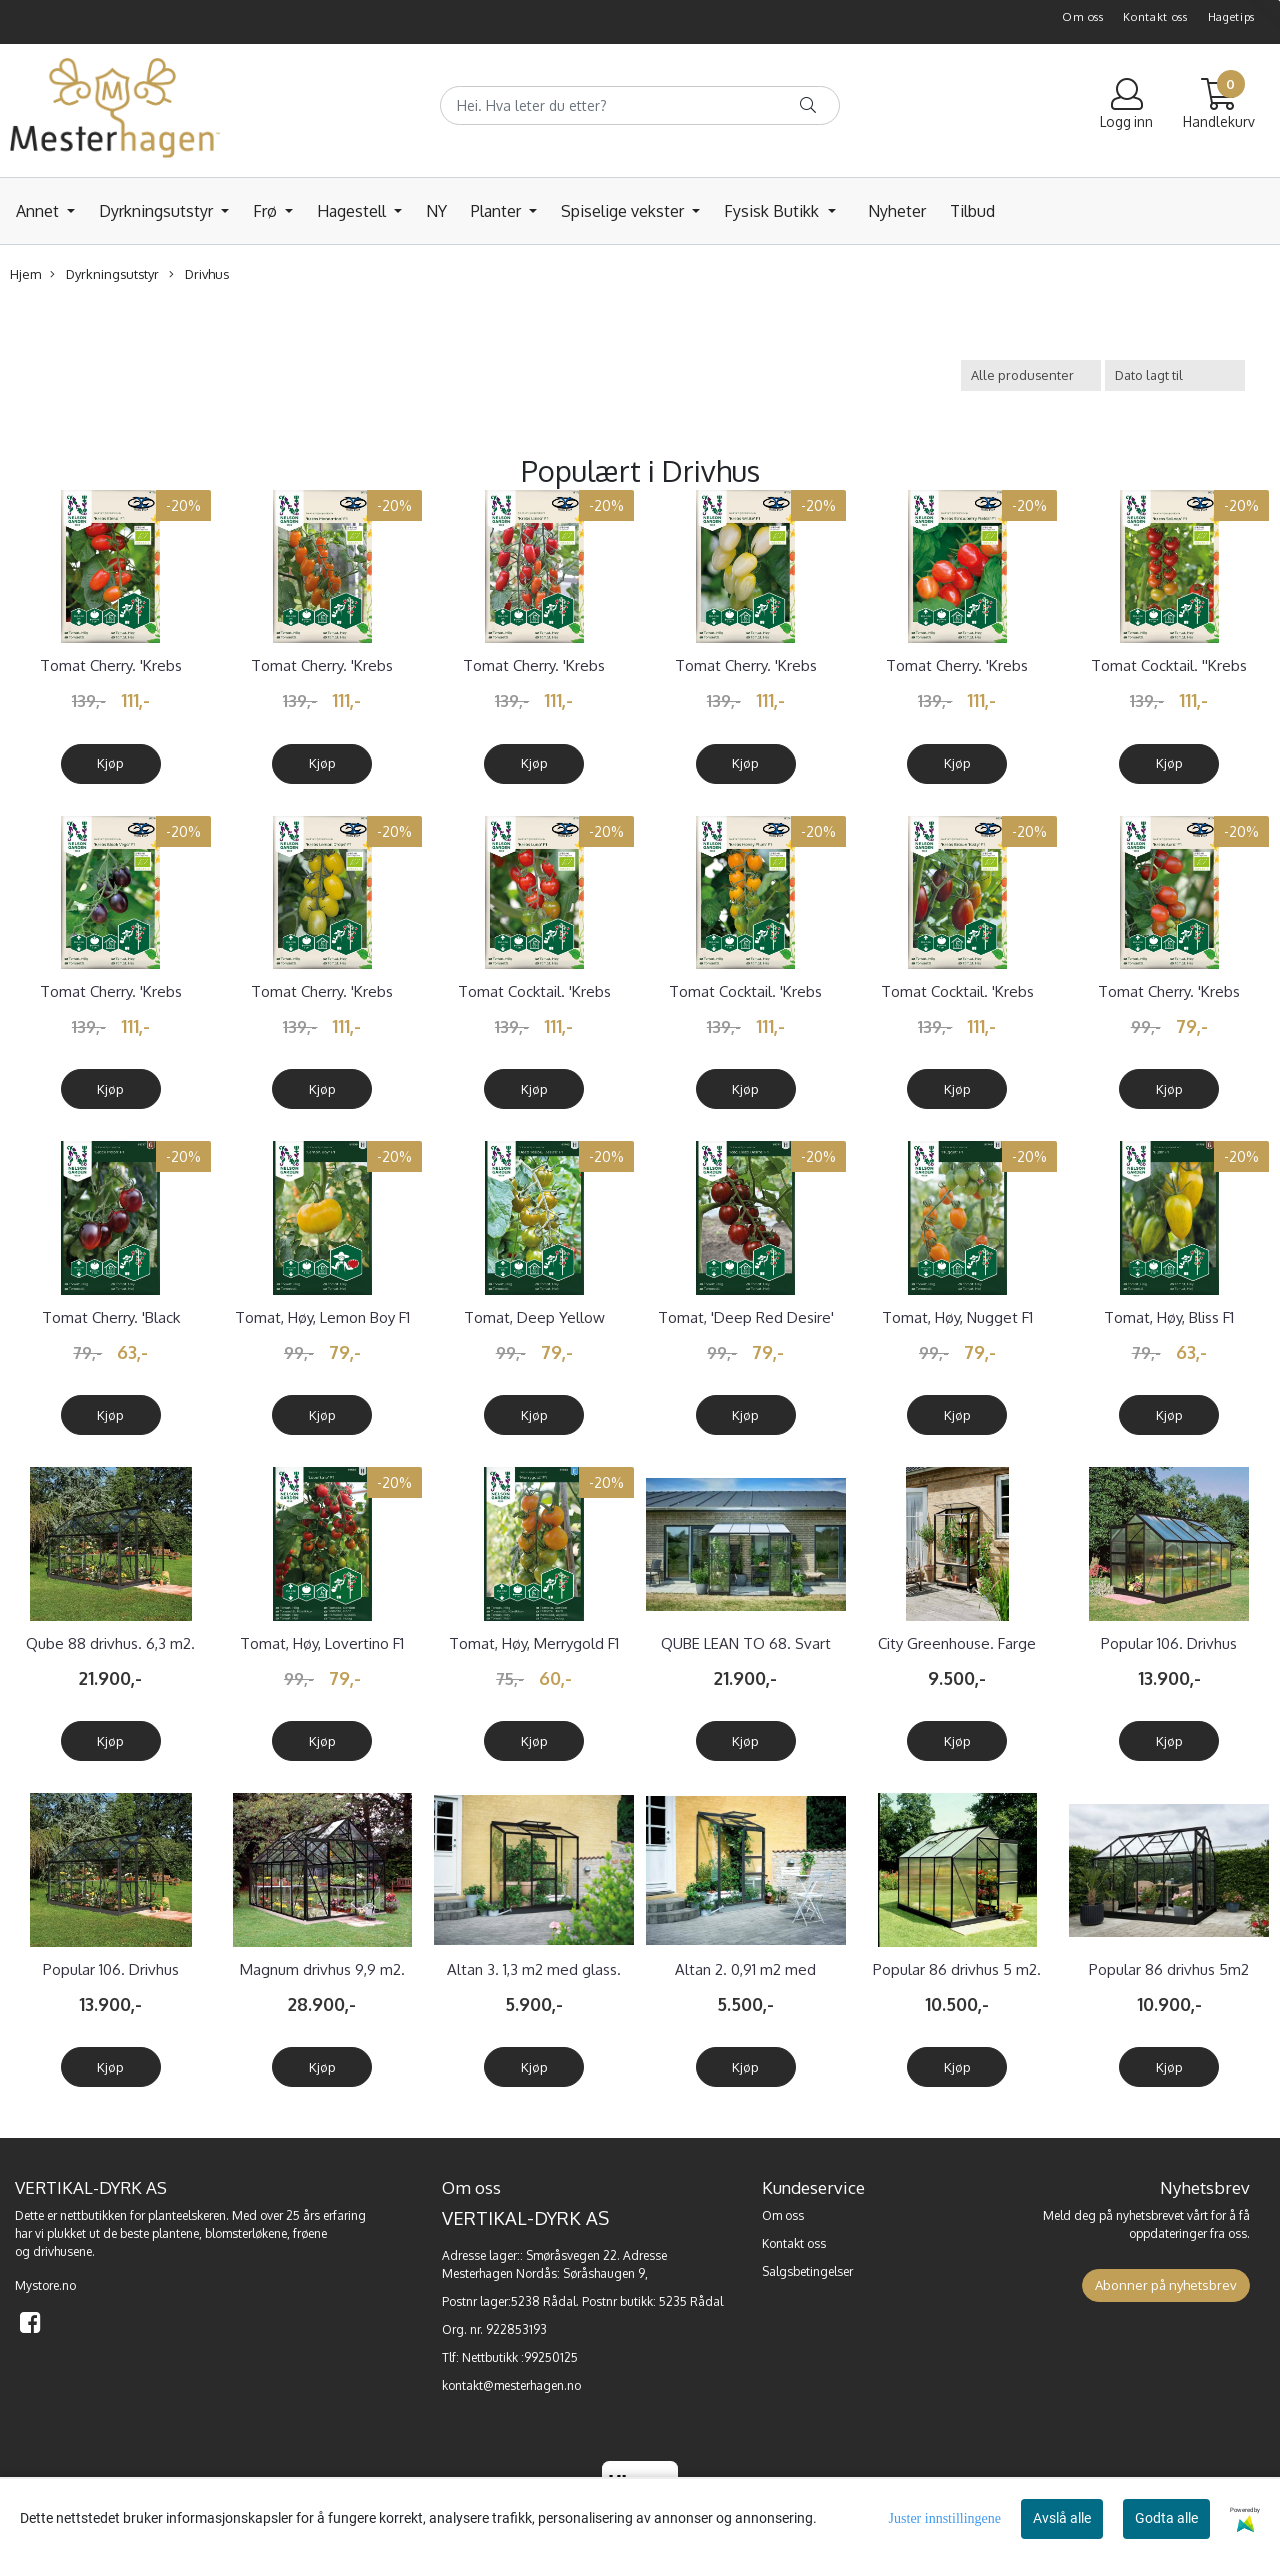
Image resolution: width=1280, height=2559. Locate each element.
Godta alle (1166, 2518)
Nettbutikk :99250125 (520, 2357)
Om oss (1082, 17)
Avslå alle (1062, 2518)
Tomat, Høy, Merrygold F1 (534, 1643)
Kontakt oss (1155, 17)
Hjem (25, 274)
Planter (498, 211)
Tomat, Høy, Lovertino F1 (322, 1643)
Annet (39, 211)
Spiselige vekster (624, 211)
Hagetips (1232, 17)
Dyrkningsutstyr (158, 211)
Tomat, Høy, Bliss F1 (1169, 1317)
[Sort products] (1175, 375)
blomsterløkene (246, 2233)
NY (436, 211)
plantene (175, 2233)
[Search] (640, 105)
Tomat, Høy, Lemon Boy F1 (322, 1317)
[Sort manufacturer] (1031, 375)
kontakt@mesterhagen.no (511, 2385)
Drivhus (199, 274)
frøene (310, 2233)
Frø (267, 211)
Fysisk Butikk (773, 211)
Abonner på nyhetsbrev (1166, 2285)
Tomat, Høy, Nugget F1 (957, 1317)
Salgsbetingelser (807, 2271)
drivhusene (62, 2251)
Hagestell (353, 211)
